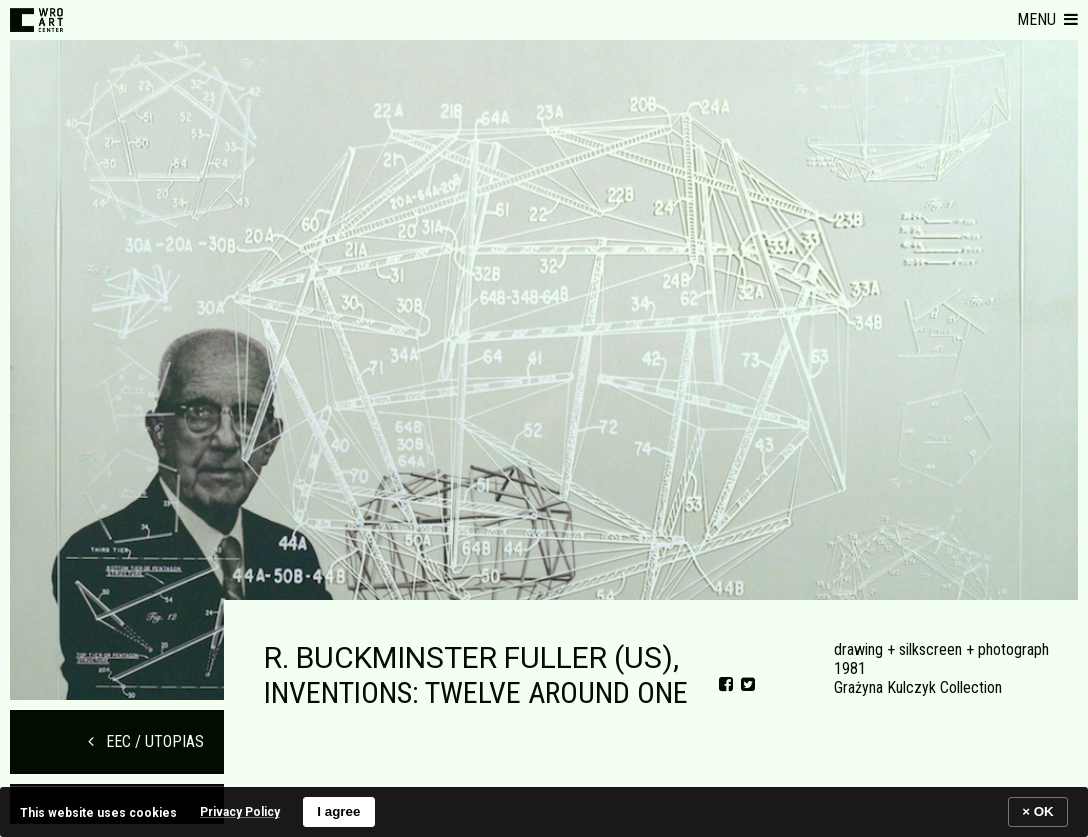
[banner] (544, 811)
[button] (1047, 20)
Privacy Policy (240, 812)
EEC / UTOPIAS (146, 741)
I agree (338, 811)
